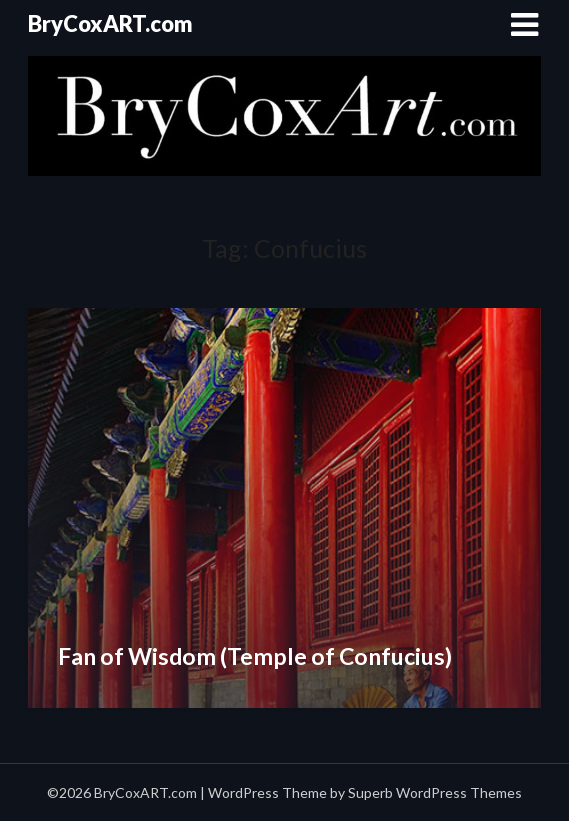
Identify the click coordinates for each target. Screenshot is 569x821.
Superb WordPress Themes (435, 792)
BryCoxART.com (110, 23)
